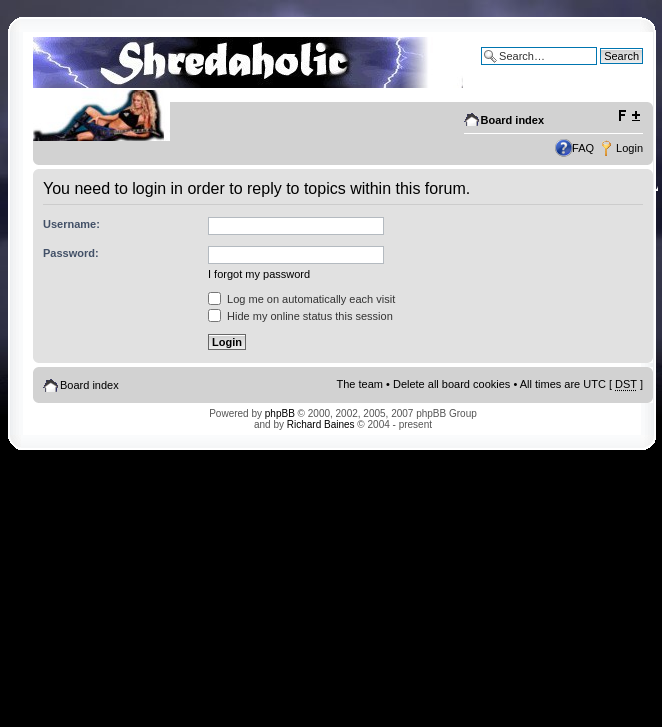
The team (360, 384)
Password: (71, 253)
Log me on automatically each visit (301, 299)
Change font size (628, 116)
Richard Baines (321, 424)
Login (629, 148)
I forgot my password (259, 274)
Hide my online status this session (300, 316)
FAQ (583, 148)
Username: (71, 224)
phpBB (280, 413)
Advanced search (600, 71)
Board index (513, 120)
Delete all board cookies (451, 384)
